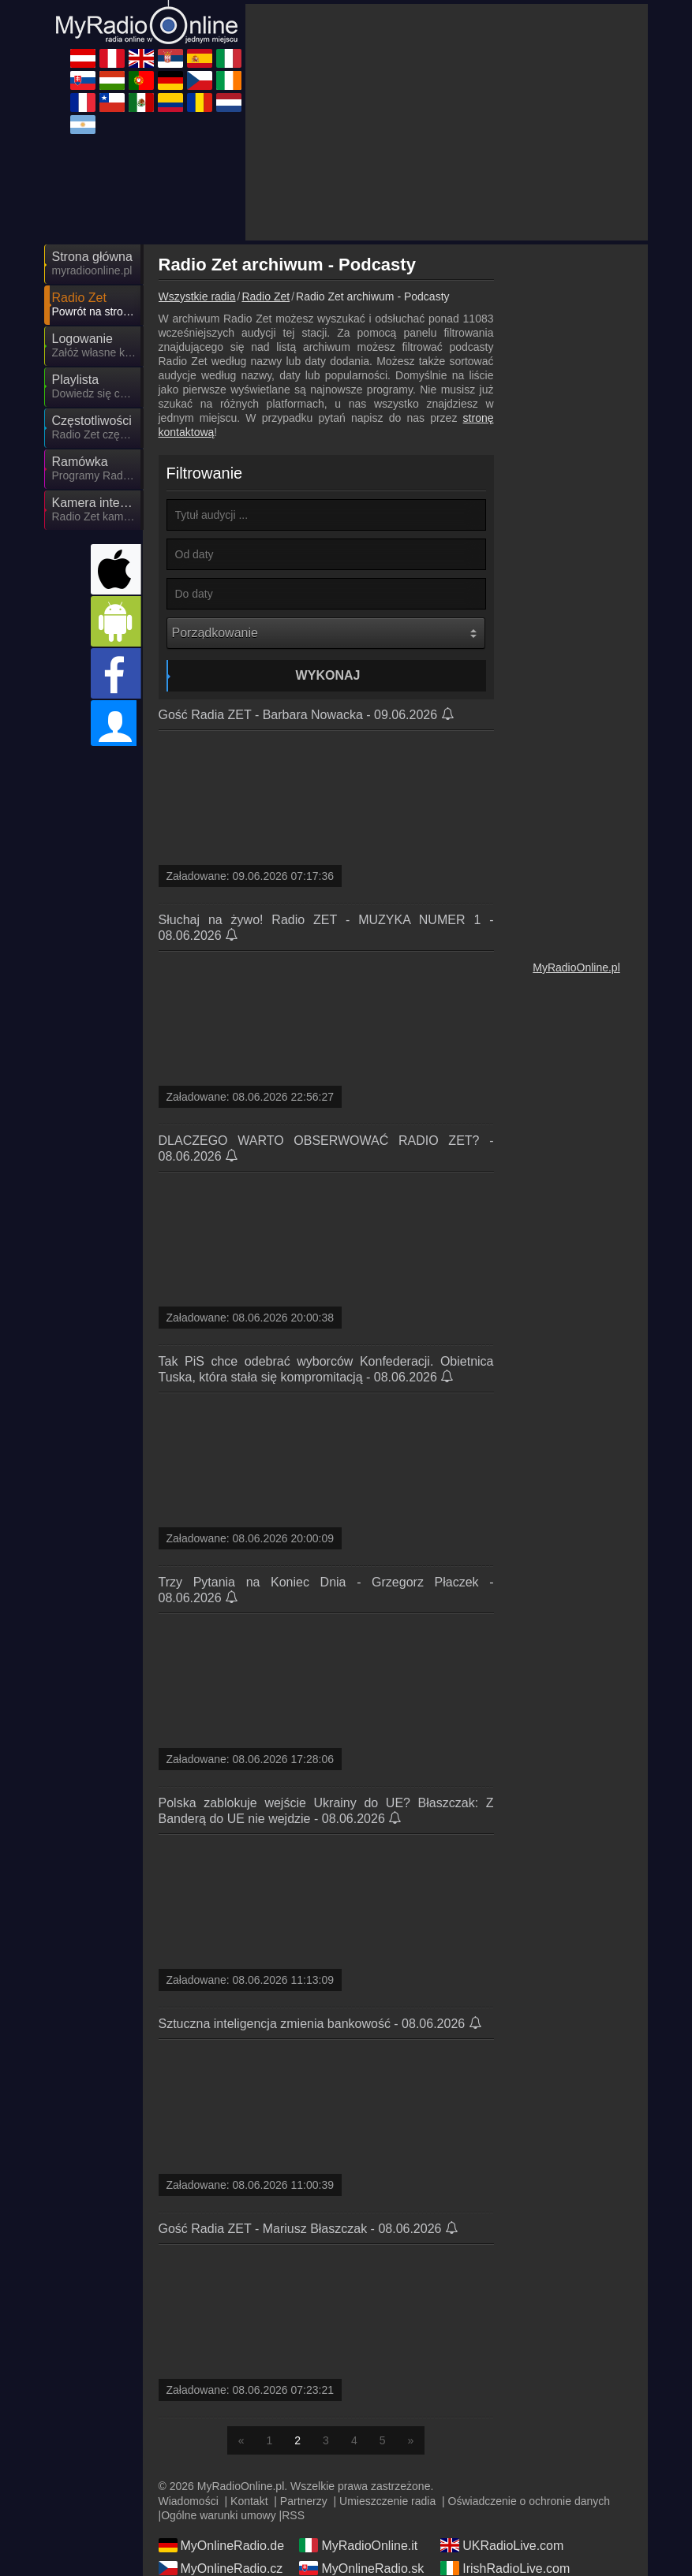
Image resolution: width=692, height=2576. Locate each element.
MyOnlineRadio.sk (361, 2568)
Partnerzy (303, 2501)
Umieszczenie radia (387, 2501)
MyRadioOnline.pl (576, 967)
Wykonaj (328, 675)
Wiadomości (189, 2501)
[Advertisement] (446, 122)
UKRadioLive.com (501, 2545)
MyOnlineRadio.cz (221, 2568)
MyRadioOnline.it (358, 2545)
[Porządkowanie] (325, 633)
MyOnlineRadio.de (222, 2545)
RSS (293, 2515)
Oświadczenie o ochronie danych (529, 2501)
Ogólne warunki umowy (218, 2515)
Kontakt (248, 2501)
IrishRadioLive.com (505, 2568)
